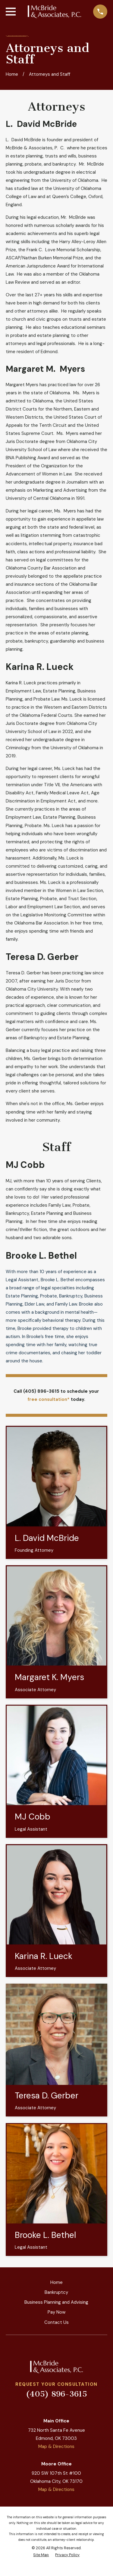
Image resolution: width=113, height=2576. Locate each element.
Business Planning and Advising (56, 2302)
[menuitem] (41, 2555)
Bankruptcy (56, 2292)
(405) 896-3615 (56, 2394)
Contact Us (56, 2322)
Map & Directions (56, 2446)
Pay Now (56, 2312)
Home (56, 2282)
